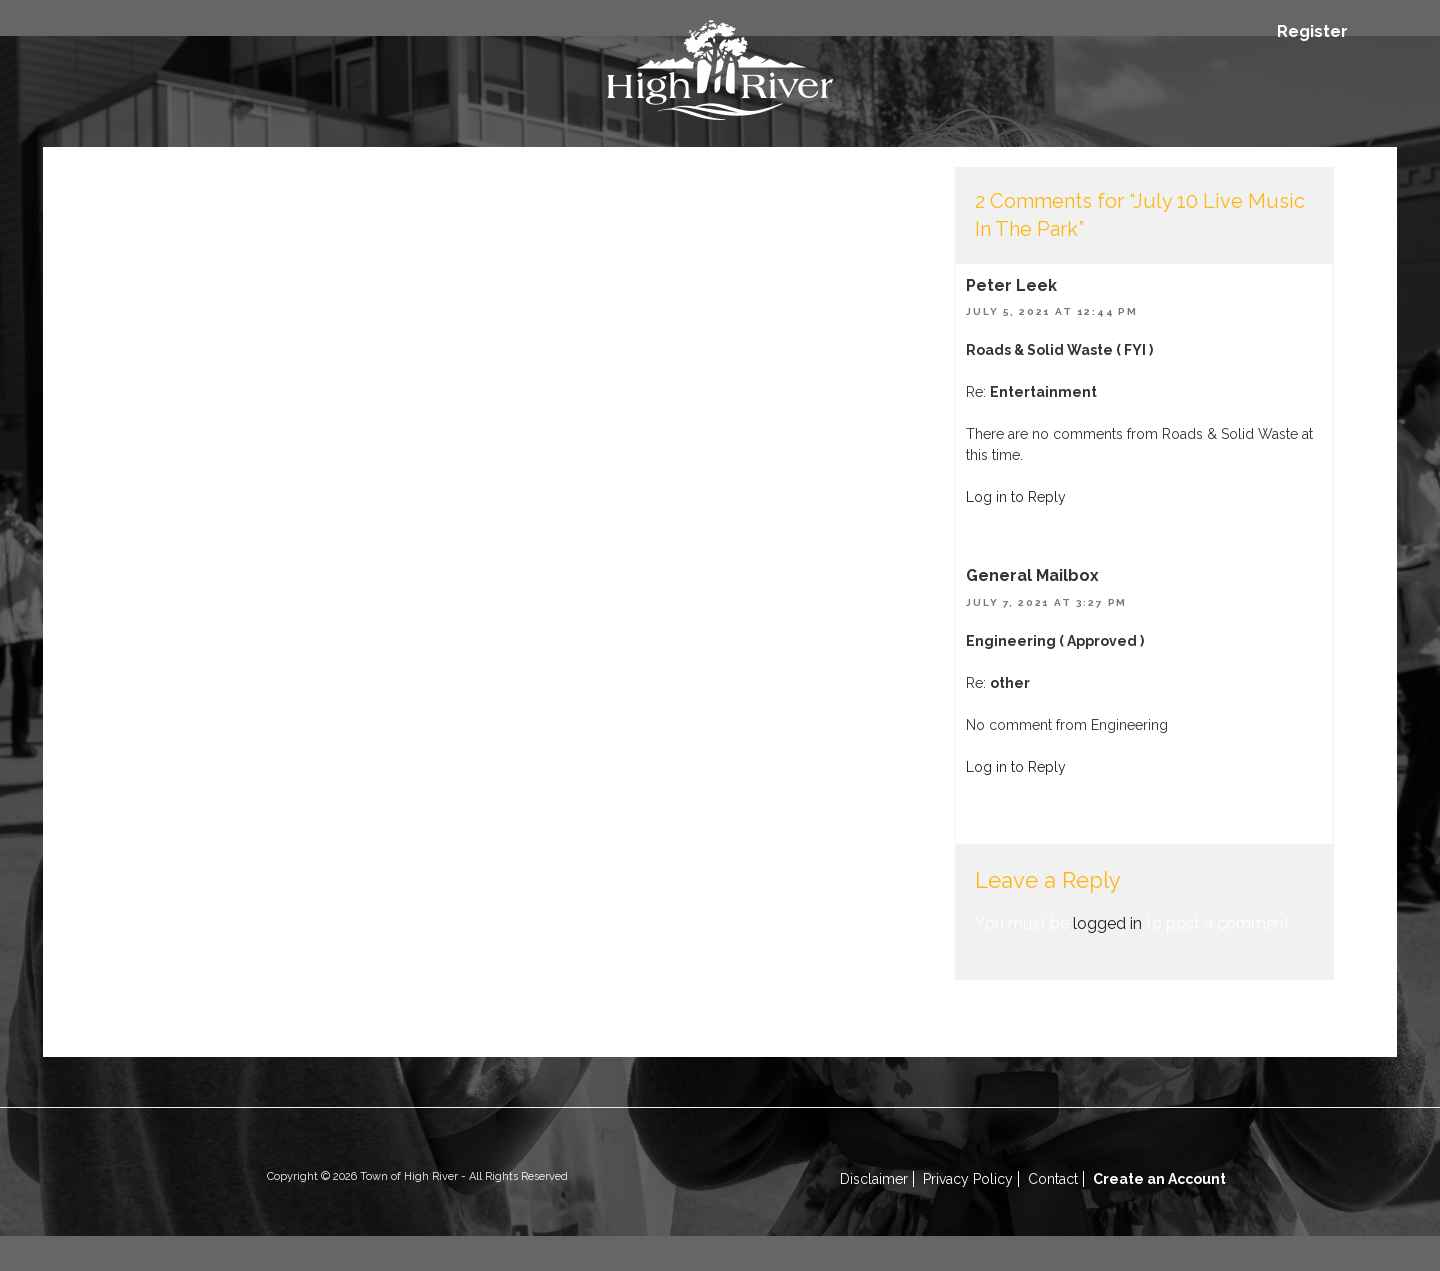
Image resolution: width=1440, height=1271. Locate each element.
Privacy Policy (968, 1179)
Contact (1053, 1179)
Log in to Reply (1016, 497)
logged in (1107, 923)
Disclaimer (874, 1179)
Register (1312, 31)
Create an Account (1159, 1179)
